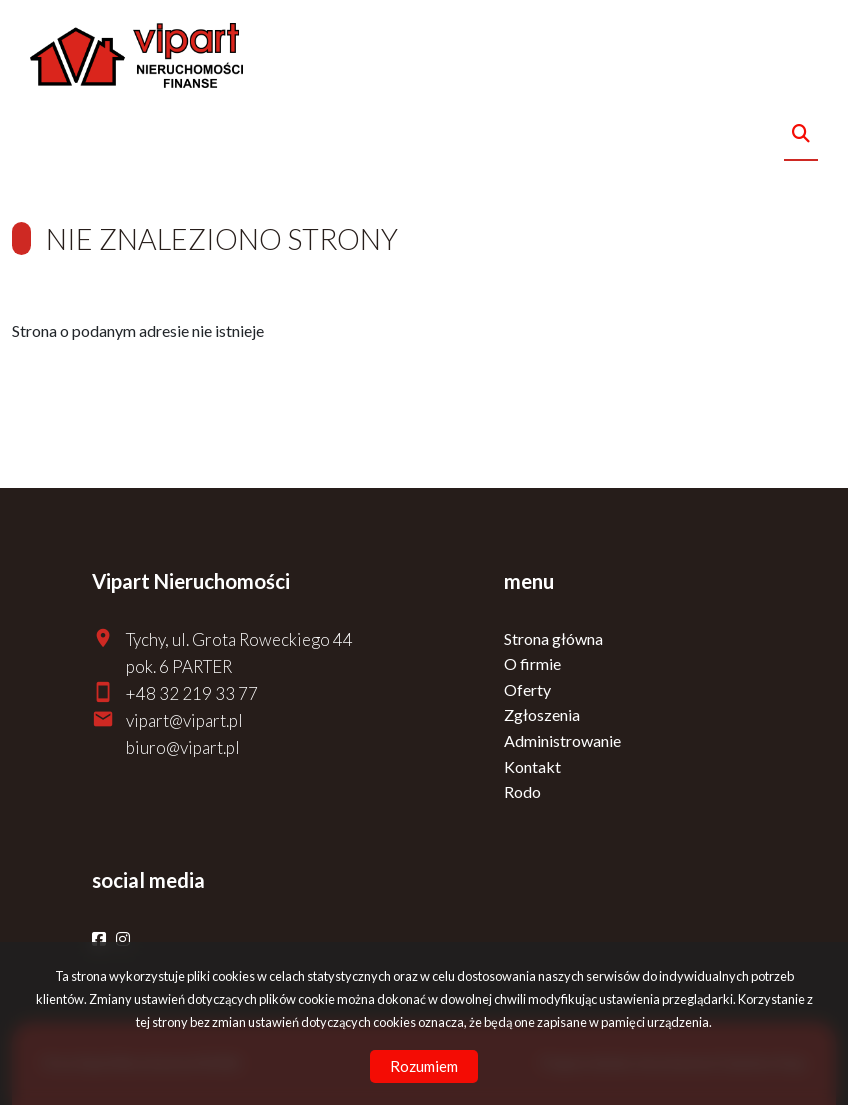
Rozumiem (424, 1066)
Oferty (527, 689)
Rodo (522, 791)
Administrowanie (562, 740)
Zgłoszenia (542, 714)
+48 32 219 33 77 (192, 693)
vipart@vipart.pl (184, 720)
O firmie (532, 663)
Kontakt (532, 766)
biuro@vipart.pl (183, 747)
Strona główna (553, 638)
